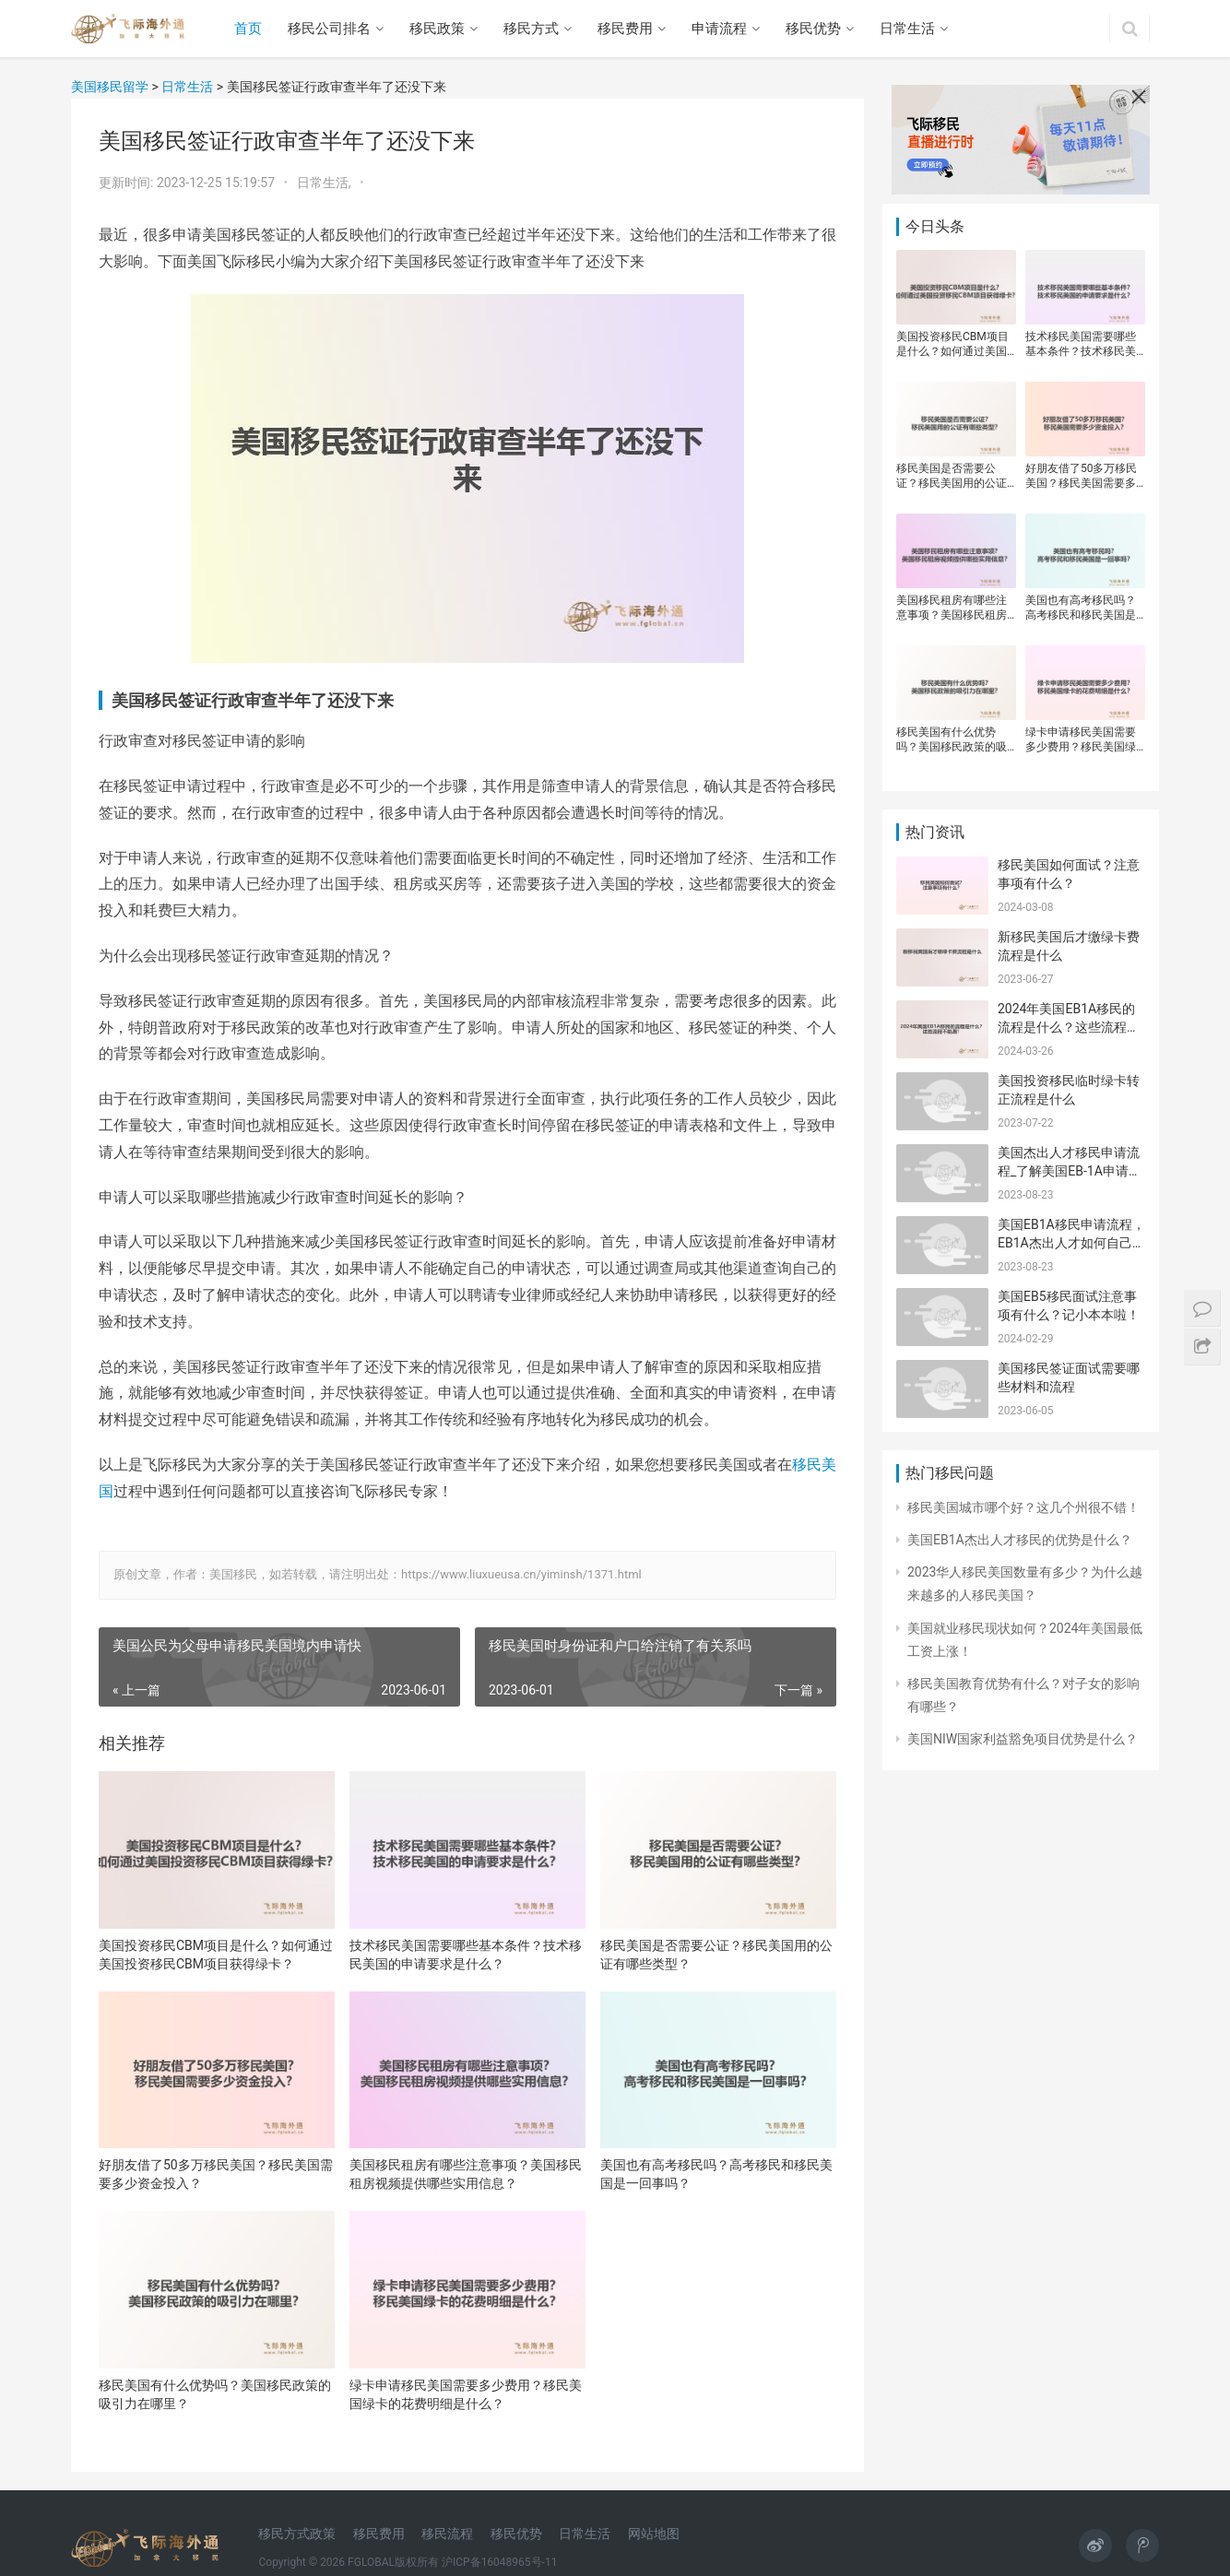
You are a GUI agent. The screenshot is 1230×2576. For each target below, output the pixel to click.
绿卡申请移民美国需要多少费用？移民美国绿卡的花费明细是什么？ (465, 2394)
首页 (248, 28)
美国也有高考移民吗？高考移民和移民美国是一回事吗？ (716, 2174)
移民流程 (447, 2533)
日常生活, (325, 182)
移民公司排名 (329, 28)
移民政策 (437, 28)
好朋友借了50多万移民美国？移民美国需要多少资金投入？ (216, 2174)
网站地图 (654, 2533)
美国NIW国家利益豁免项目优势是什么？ (1022, 1738)
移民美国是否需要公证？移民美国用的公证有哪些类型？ (716, 1954)
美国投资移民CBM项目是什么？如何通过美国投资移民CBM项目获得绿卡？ (216, 1954)
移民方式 (531, 28)
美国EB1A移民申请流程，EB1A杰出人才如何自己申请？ (1071, 1242)
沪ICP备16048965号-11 (499, 2562)
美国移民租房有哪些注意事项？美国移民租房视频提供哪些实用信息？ (465, 2174)
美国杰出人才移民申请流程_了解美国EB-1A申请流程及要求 (1069, 1170)
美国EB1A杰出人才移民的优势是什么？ (1019, 1539)
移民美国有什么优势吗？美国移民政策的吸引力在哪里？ (215, 2394)
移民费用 (625, 28)
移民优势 (813, 28)
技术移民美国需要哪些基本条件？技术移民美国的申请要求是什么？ (465, 1954)
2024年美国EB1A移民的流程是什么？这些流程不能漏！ (1069, 1026)
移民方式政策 (297, 2533)
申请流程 (719, 28)
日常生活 (907, 28)
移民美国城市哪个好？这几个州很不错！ (1023, 1507)
